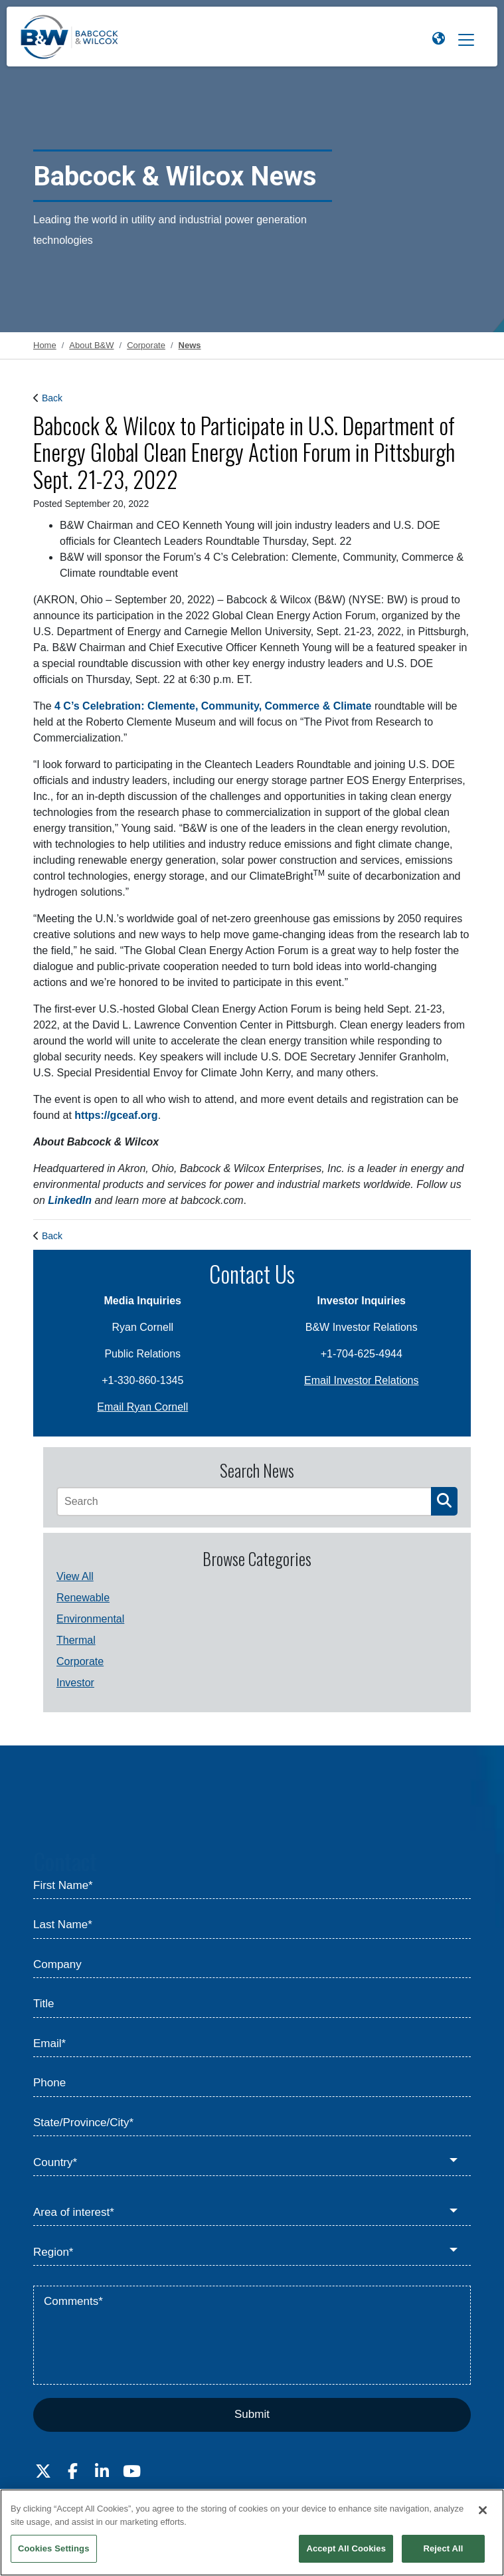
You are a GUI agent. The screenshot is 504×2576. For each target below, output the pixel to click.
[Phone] (252, 2083)
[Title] (252, 2004)
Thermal (76, 1640)
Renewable (83, 1597)
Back (52, 398)
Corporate (80, 1661)
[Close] (482, 2510)
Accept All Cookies (346, 2548)
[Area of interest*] (252, 2213)
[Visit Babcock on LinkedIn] (102, 2471)
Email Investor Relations (361, 1380)
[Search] (243, 1501)
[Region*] (252, 2252)
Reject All (443, 2548)
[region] (252, 2532)
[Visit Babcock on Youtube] (131, 2471)
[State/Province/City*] (252, 2123)
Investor (75, 1682)
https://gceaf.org (115, 1115)
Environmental (90, 1619)
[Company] (252, 1965)
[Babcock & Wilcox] (70, 39)
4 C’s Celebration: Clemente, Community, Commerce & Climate (212, 706)
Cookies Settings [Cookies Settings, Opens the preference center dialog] (54, 2548)
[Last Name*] (252, 1925)
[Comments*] (252, 2335)
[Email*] (252, 2044)
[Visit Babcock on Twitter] (43, 2471)
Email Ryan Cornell (142, 1407)
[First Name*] (252, 1886)
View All (75, 1576)
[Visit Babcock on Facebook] (72, 2471)
